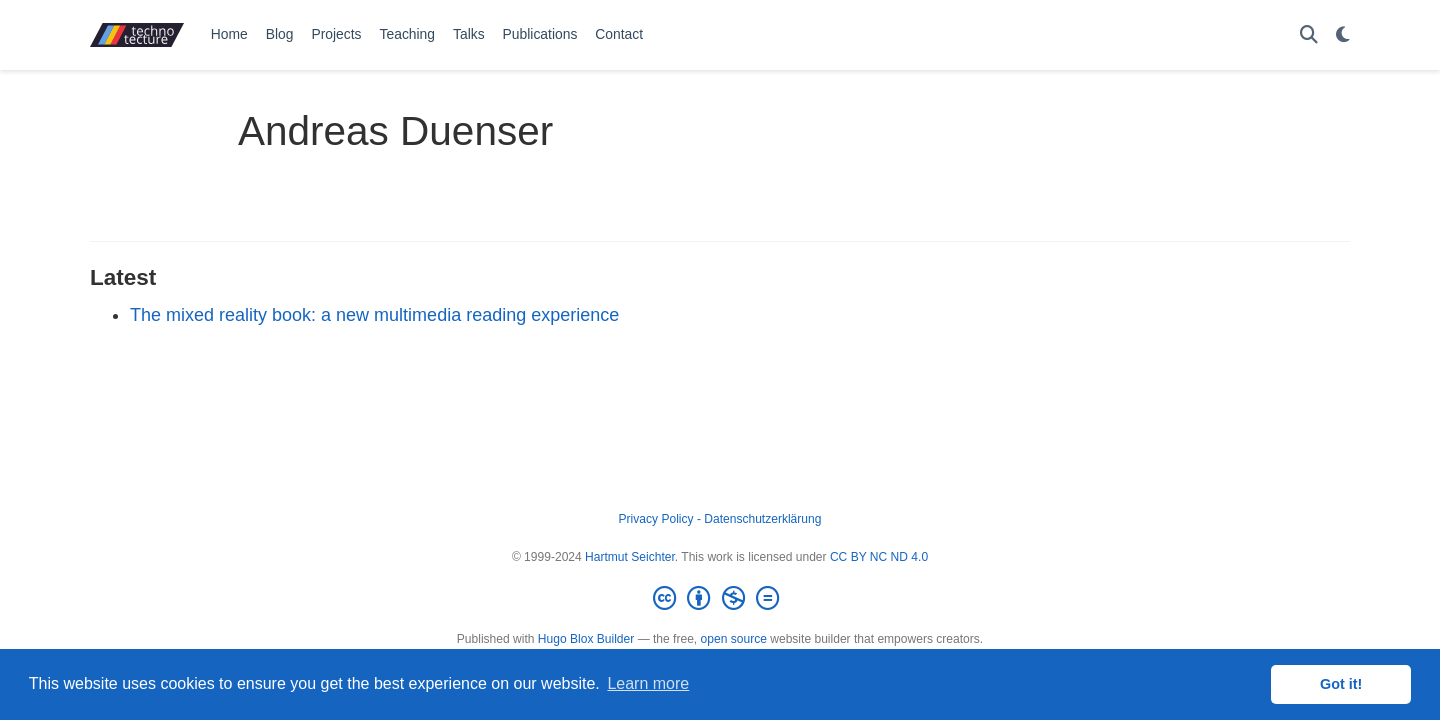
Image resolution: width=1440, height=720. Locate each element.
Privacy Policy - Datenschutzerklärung (720, 519)
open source (734, 639)
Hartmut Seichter (630, 557)
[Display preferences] (1343, 35)
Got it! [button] (1341, 684)
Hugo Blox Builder (586, 639)
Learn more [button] (648, 683)
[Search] (1309, 35)
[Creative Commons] (720, 599)
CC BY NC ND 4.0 (879, 557)
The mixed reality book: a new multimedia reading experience (374, 315)
